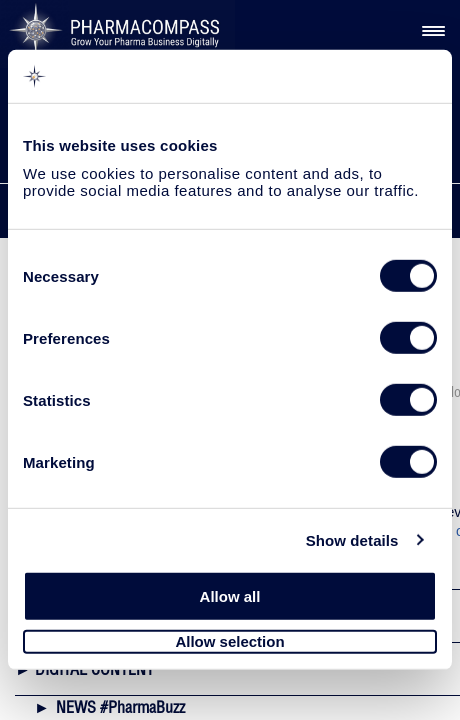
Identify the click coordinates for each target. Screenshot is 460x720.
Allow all (230, 596)
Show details (352, 539)
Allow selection (229, 641)
